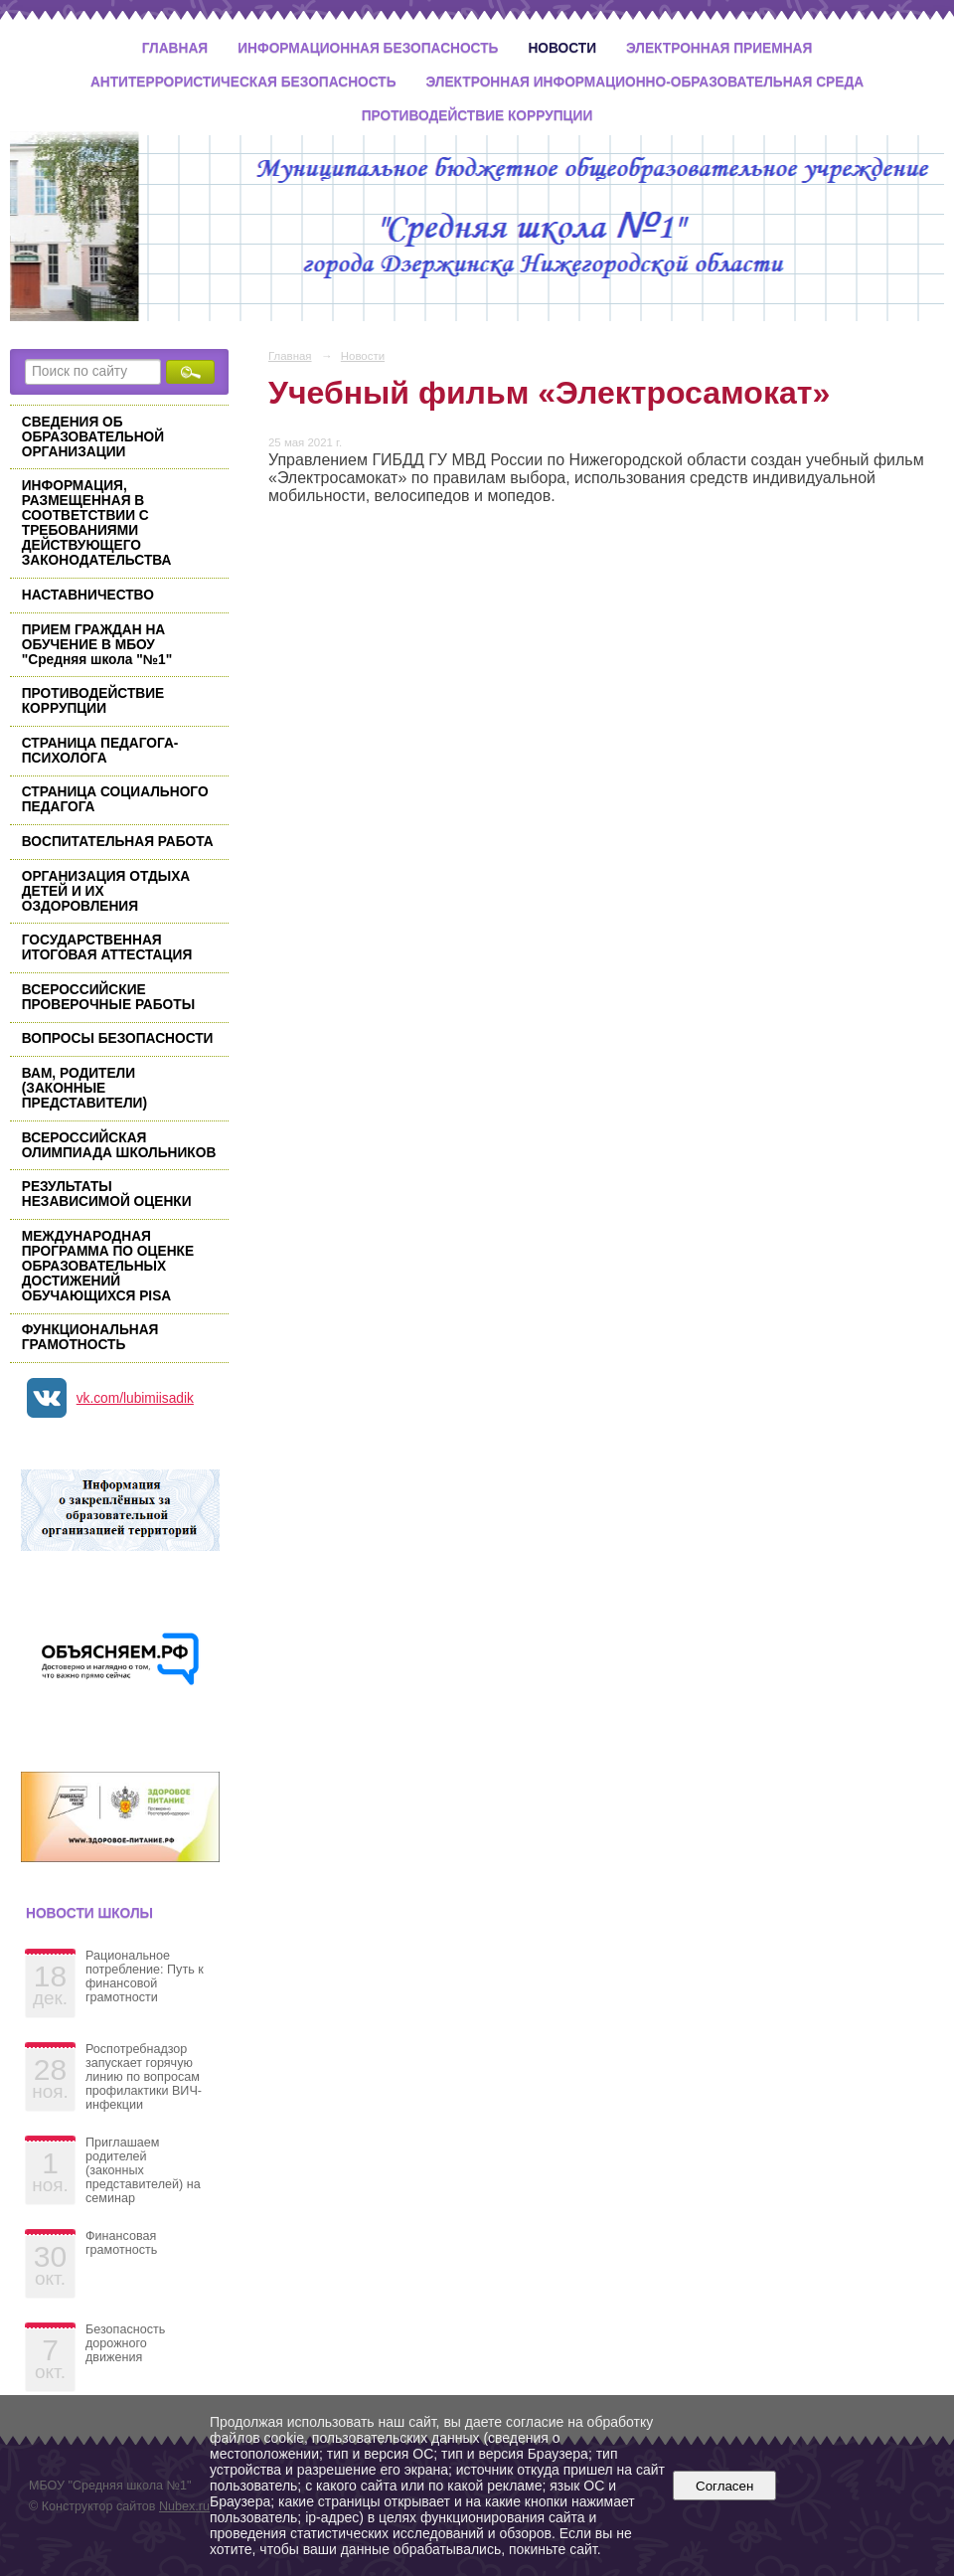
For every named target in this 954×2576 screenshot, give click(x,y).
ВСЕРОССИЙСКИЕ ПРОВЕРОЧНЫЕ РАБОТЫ (108, 997)
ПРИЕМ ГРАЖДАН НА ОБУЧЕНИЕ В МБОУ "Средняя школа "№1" (97, 644)
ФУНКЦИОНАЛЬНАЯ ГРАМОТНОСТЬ (90, 1337)
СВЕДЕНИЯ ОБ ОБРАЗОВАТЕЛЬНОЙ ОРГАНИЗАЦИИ (93, 437)
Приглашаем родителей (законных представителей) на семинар (143, 2170)
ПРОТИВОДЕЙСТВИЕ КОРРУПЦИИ (93, 701)
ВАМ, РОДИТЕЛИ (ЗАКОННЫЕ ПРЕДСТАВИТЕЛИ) (84, 1088)
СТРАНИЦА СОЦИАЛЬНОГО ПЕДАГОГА (115, 799)
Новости (562, 48)
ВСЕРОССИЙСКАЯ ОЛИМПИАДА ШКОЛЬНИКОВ (119, 1145)
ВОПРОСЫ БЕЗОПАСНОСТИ (118, 1038)
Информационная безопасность (368, 48)
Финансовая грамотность (121, 2243)
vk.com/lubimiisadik (135, 1398)
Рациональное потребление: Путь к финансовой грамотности (144, 1976)
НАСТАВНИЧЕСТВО (88, 595)
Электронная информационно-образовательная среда (645, 82)
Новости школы (89, 1913)
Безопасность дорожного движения (125, 2343)
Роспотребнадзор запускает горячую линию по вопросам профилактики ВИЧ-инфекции (143, 2077)
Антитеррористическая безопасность (243, 82)
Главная (175, 48)
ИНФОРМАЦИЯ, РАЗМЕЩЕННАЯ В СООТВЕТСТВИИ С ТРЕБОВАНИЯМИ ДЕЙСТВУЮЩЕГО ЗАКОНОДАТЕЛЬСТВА (97, 523)
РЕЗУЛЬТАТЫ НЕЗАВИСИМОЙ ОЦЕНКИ (107, 1194)
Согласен (725, 2486)
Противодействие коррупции (477, 115)
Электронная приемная (719, 48)
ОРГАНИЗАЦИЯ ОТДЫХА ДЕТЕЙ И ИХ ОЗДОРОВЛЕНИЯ (106, 891)
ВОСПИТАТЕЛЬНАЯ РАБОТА (118, 841)
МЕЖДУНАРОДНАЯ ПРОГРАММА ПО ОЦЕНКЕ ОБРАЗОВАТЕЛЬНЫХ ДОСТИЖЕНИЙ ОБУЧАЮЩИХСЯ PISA (108, 1266)
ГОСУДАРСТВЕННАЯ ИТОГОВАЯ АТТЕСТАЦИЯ (107, 947)
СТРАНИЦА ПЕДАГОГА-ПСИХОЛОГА (100, 751)
